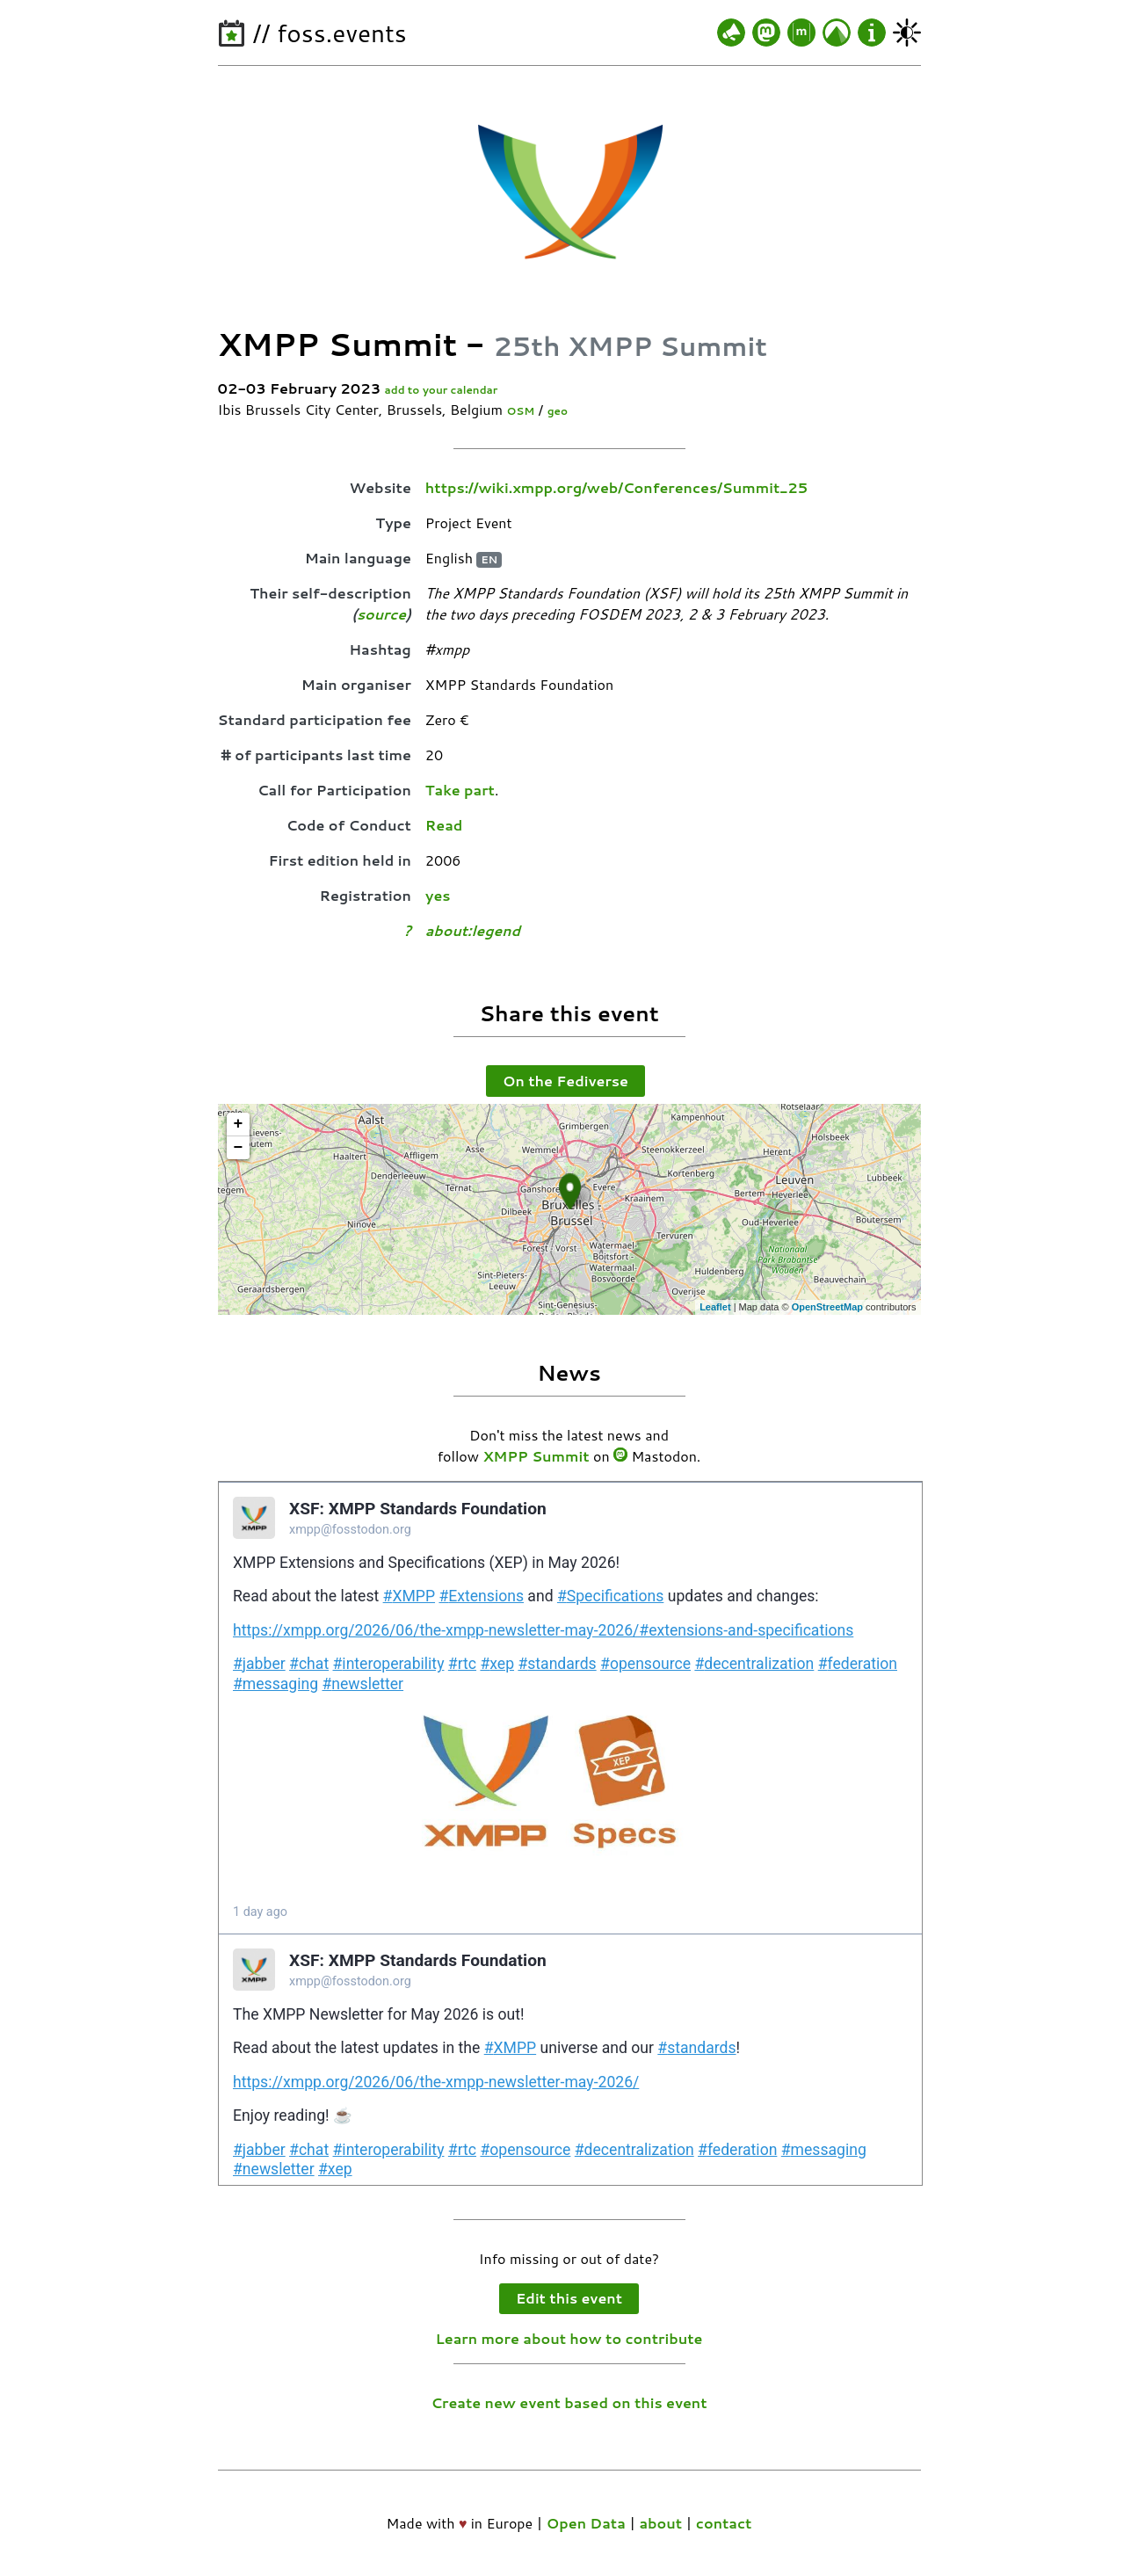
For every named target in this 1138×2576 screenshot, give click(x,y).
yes (438, 895)
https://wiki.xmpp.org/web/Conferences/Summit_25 (616, 487)
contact (724, 2523)
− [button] (238, 1147)
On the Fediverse (565, 1080)
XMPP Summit (535, 1456)
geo (557, 410)
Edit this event (569, 2298)
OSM (520, 410)
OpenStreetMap (827, 1307)
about (660, 2523)
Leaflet (714, 1307)
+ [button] (238, 1124)
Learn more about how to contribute (569, 2338)
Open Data (586, 2523)
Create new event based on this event (569, 2402)
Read (444, 825)
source (381, 614)
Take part (460, 790)
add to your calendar (441, 389)
